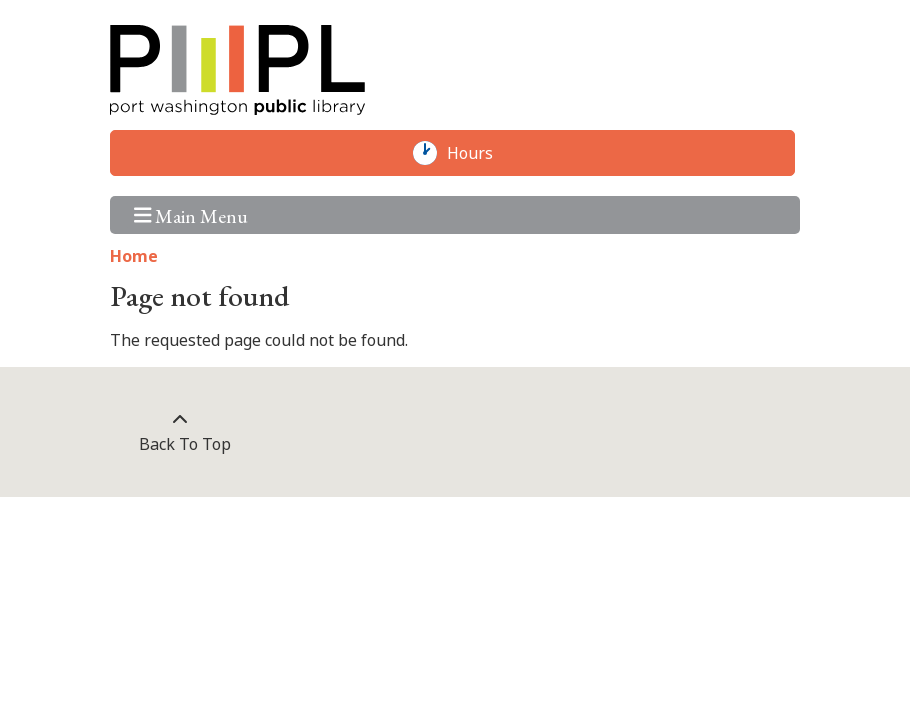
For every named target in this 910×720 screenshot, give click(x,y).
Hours (480, 153)
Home (134, 256)
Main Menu (191, 214)
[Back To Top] (179, 432)
